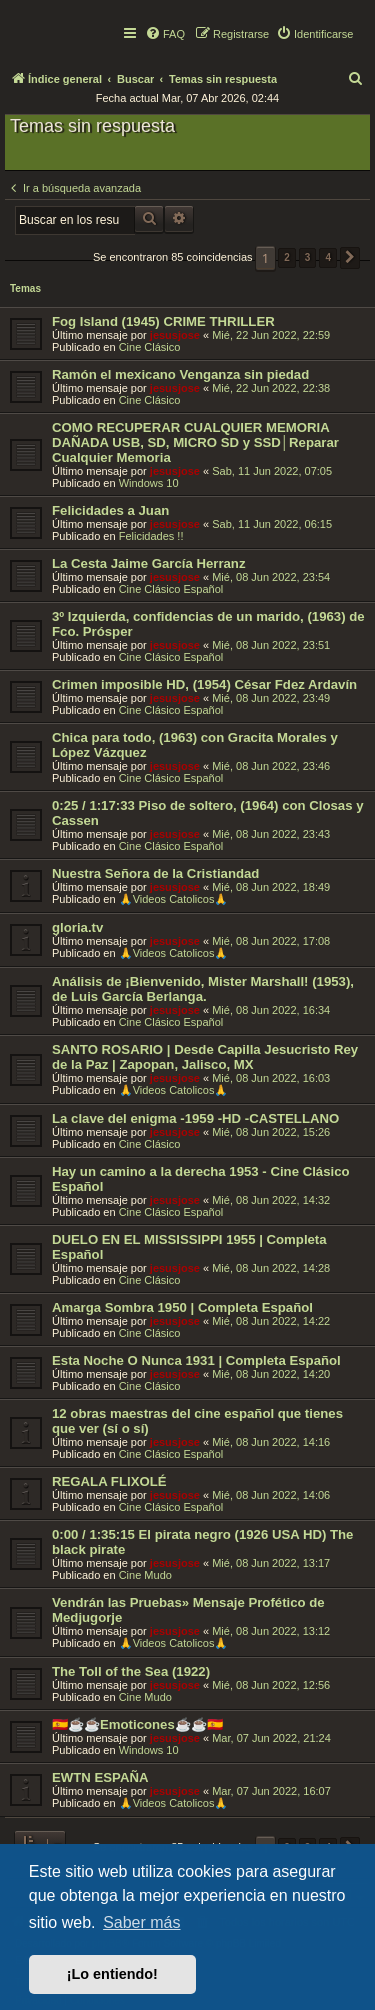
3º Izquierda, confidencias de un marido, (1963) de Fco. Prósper (208, 624)
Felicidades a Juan (110, 510)
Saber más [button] (141, 1922)
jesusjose (175, 335)
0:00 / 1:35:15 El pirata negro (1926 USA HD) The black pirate (202, 1542)
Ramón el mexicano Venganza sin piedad (180, 374)
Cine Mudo (145, 1575)
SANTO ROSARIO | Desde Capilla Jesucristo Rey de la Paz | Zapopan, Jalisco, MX (205, 1057)
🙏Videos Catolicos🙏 (174, 899)
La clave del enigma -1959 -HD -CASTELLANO (195, 1118)
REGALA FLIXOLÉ (109, 1481)
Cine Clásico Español (171, 589)
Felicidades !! (151, 536)
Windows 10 (149, 483)
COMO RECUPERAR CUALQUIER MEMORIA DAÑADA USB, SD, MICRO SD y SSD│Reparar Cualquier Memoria (195, 442)
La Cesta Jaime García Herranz (149, 563)
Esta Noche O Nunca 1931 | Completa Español (196, 1360)
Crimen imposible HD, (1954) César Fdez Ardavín (204, 684)
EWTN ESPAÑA (100, 1777)
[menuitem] (165, 34)
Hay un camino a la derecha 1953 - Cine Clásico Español (201, 1179)
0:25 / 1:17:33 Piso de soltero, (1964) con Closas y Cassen (208, 813)
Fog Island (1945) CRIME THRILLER (163, 321)
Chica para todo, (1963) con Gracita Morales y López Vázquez (195, 745)
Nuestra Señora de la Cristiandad (155, 873)
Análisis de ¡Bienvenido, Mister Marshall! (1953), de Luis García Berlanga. (203, 989)
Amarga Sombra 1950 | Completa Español (182, 1307)
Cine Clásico (150, 347)
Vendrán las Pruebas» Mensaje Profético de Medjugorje (188, 1610)
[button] (350, 258)
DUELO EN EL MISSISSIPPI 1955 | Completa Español (189, 1247)
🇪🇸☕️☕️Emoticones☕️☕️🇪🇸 (137, 1724)
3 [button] (308, 257)
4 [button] (328, 257)
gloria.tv (77, 927)
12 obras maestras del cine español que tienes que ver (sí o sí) (197, 1421)
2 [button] (287, 257)
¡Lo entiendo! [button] (112, 1974)
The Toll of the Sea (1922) (131, 1671)
